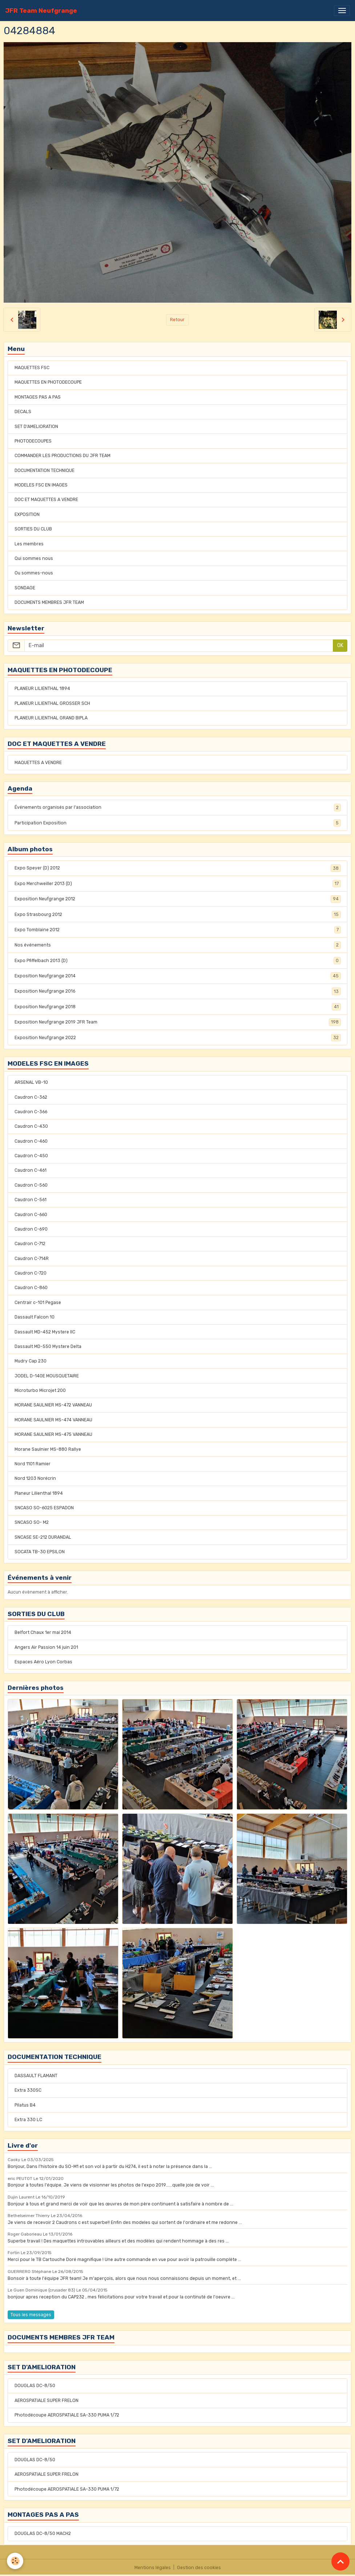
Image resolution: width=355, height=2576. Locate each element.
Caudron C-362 (31, 1097)
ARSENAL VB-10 (31, 1082)
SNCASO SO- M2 (32, 1522)
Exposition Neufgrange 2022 (178, 1037)
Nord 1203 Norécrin (35, 1478)
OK (340, 645)
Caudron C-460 (31, 1141)
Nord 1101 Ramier (33, 1463)
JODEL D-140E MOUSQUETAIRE (47, 1375)
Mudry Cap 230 (31, 1361)
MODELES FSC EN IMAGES (41, 485)
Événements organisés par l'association (178, 807)
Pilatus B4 (25, 2105)
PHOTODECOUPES (33, 441)
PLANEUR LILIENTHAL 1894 (42, 688)
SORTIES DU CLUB (33, 529)
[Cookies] (15, 2561)
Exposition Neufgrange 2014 (178, 976)
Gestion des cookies (199, 2567)
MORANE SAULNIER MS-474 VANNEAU (53, 1419)
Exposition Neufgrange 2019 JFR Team (178, 1022)
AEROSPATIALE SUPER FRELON (46, 2400)
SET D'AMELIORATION (36, 426)
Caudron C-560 (31, 1185)
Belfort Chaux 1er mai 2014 (43, 1632)
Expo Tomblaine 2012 (178, 929)
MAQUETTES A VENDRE (38, 762)
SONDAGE (25, 587)
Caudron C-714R (32, 1258)
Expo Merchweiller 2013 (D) (178, 883)
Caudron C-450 (31, 1155)
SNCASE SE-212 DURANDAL (43, 1537)
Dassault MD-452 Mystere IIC (45, 1332)
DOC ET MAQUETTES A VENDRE (46, 499)
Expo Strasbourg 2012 (178, 914)
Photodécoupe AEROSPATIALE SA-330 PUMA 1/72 (67, 2415)
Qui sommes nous (34, 558)
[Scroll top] (340, 2561)
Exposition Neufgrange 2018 (178, 1006)
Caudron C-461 (31, 1170)
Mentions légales (152, 2567)
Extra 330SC (28, 2090)
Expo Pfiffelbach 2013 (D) (178, 960)
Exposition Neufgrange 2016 (178, 991)
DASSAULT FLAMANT (36, 2075)
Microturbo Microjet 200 (40, 1390)
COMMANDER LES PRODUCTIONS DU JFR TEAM (62, 455)
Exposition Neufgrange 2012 (178, 899)
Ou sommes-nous (34, 573)
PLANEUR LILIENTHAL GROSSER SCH (52, 703)
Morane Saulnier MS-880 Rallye (48, 1449)
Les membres (29, 543)
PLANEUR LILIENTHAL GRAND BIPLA (51, 717)
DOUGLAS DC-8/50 (35, 2385)
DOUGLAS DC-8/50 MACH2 (43, 2533)
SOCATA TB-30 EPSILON (40, 1551)
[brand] (41, 10)
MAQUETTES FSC (32, 367)
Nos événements (178, 945)
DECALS (23, 411)
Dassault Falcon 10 (35, 1317)
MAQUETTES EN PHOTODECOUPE (48, 382)
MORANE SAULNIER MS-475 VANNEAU (53, 1434)
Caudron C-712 (30, 1243)
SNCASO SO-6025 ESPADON (44, 1507)
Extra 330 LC (28, 2119)
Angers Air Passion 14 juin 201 (46, 1647)
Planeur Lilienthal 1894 (39, 1493)
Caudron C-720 (31, 1273)
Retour (177, 319)
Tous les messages (31, 2314)
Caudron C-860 (31, 1287)
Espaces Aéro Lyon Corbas (43, 1661)
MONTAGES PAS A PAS (38, 397)
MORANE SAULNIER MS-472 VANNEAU (53, 1405)
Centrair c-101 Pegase (38, 1302)
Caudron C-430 (31, 1126)
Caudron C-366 (31, 1111)
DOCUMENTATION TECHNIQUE (44, 470)
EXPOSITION (27, 514)
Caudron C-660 (31, 1214)
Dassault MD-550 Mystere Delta (48, 1346)
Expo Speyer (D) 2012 (178, 868)
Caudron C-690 (31, 1229)
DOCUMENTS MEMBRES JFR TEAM (49, 602)
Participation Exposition (178, 823)
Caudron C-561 (31, 1199)
